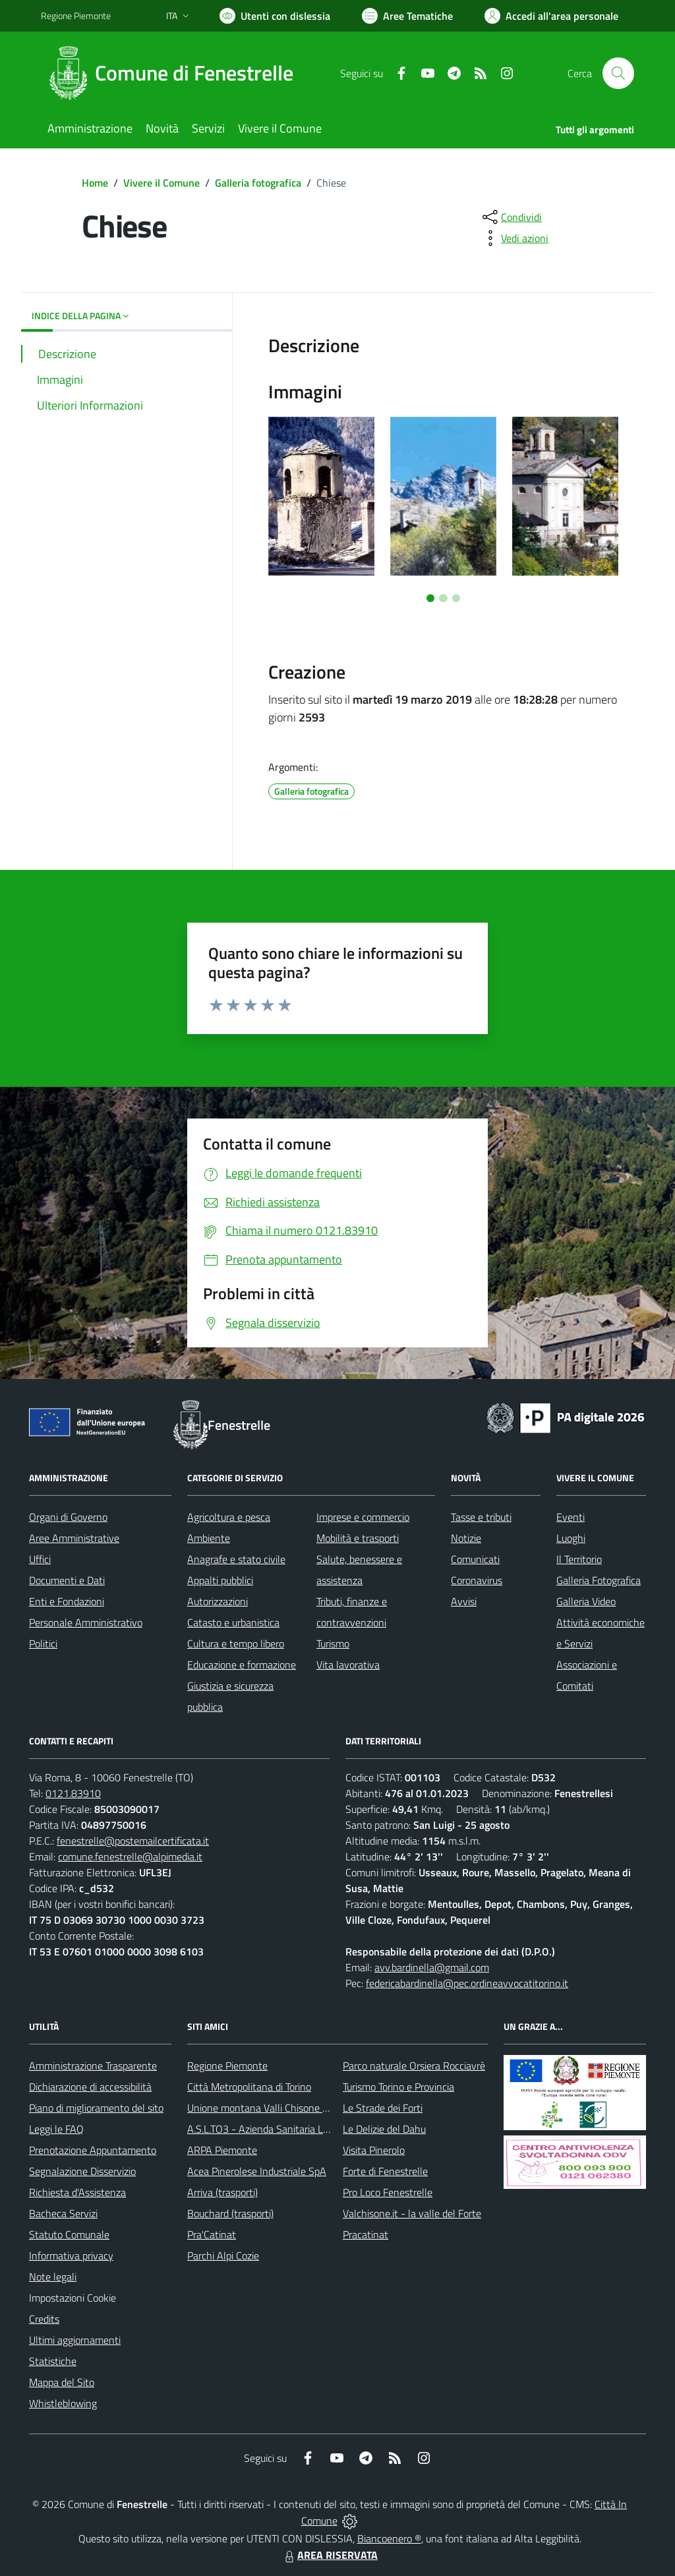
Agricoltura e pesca (228, 1517)
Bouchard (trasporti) (230, 2213)
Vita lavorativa (348, 1664)
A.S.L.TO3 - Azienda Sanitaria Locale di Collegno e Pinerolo (315, 2129)
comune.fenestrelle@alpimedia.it (130, 1856)
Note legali (52, 2277)
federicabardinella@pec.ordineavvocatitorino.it (467, 1983)
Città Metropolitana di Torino (249, 2087)
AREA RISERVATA (329, 2555)
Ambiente (208, 1538)
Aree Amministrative (74, 1538)
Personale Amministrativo (85, 1622)
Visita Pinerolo (374, 2150)
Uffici (40, 1559)
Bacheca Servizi (63, 2213)
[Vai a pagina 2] (443, 598)
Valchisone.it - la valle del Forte (412, 2213)
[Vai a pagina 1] (430, 598)
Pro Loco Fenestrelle (387, 2192)
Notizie (466, 1538)
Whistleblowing (63, 2403)
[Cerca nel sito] (618, 73)
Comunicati (475, 1559)
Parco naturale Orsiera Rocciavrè (414, 2065)
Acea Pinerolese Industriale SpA (256, 2171)
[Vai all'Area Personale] (551, 16)
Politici (43, 1643)
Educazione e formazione (241, 1664)
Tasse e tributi (481, 1517)
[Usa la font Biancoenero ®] (275, 16)
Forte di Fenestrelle (385, 2171)
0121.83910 (73, 1793)
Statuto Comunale (69, 2234)
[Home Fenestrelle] (175, 73)
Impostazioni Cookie (72, 2298)
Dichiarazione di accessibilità (90, 2087)
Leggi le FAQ (56, 2129)
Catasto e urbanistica (233, 1622)
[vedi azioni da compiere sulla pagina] (514, 238)
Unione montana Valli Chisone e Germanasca (286, 2108)
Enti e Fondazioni (66, 1601)
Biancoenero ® (389, 2538)
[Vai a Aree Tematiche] (407, 16)
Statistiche (52, 2361)
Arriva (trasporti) (222, 2192)
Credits (44, 2319)
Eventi (570, 1517)
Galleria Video (586, 1601)
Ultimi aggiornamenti (75, 2340)
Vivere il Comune (161, 183)
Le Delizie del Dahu (384, 2129)
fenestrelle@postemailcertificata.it (133, 1841)
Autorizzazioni (217, 1601)
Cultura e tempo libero (235, 1643)
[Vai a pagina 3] (456, 598)
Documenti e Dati (67, 1580)
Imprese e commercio (362, 1517)
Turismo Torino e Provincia (398, 2087)
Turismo (332, 1643)
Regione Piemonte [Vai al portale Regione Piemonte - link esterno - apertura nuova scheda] (76, 15)
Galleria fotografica (258, 183)
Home (95, 183)
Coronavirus (476, 1580)
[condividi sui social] (510, 217)
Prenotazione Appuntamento (92, 2150)
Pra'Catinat (211, 2234)
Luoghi (570, 1538)
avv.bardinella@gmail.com (431, 1967)
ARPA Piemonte (222, 2150)
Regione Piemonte (227, 2065)
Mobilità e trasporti (357, 1538)
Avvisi (464, 1601)
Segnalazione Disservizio (82, 2171)
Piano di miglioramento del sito (96, 2108)
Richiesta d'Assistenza (77, 2192)
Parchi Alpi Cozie (223, 2255)
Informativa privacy (71, 2255)
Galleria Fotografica (598, 1580)
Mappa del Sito (61, 2382)
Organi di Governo (68, 1517)
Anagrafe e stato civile (236, 1559)
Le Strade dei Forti (383, 2108)
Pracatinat (365, 2234)
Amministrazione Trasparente (93, 2065)
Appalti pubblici (220, 1580)
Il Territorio (579, 1559)
